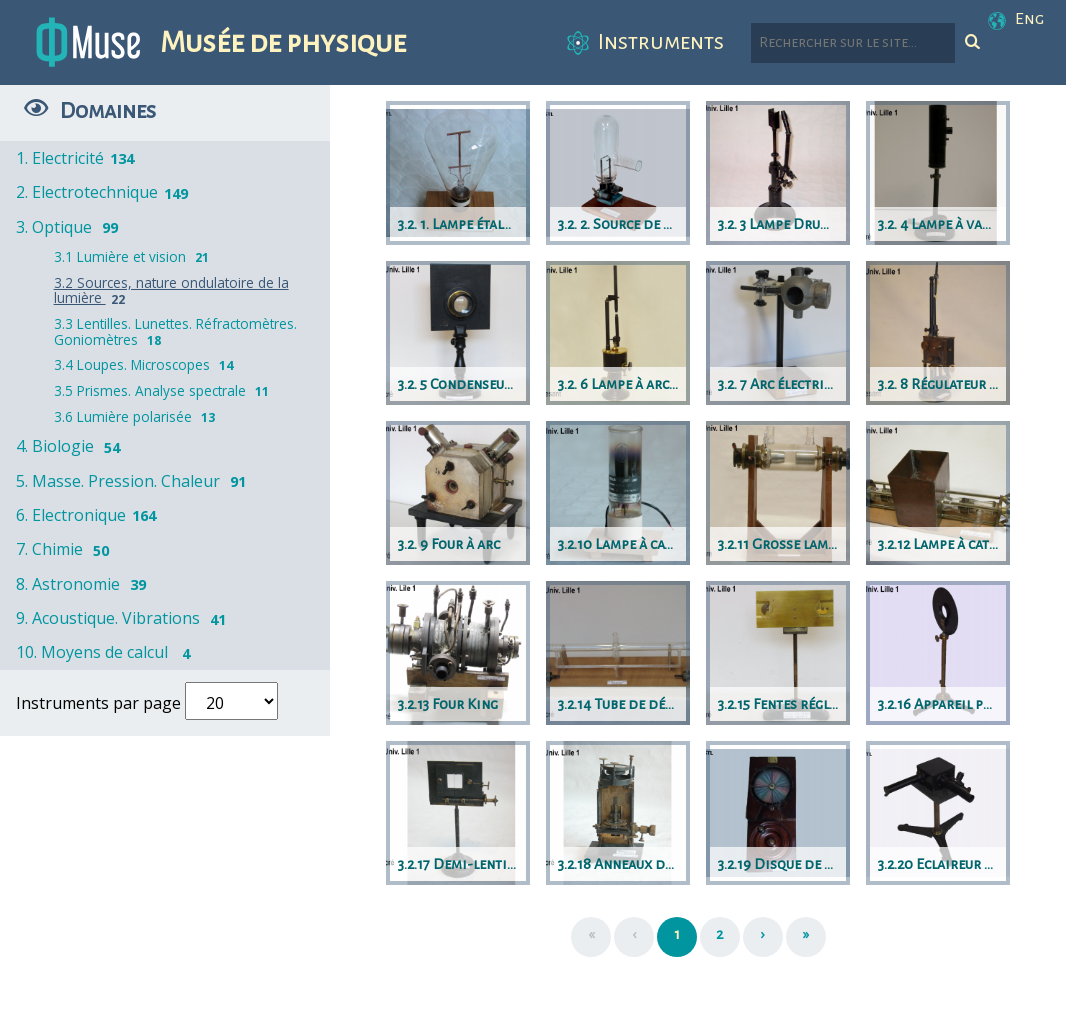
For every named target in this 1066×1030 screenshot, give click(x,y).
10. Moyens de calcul (108, 652)
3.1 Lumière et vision (134, 256)
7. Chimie (66, 549)
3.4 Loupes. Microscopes (146, 364)
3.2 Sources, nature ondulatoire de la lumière (171, 290)
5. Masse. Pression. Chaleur (134, 481)
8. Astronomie (84, 584)
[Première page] (591, 937)
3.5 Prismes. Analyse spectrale (164, 390)
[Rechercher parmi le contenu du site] (853, 43)
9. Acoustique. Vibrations (124, 618)
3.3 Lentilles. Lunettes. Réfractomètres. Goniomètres (175, 331)
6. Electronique (87, 515)
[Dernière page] (806, 937)
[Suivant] (763, 937)
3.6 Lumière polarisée (137, 416)
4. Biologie (71, 446)
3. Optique (70, 227)
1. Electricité (76, 158)
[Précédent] (634, 937)
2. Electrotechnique (103, 192)
